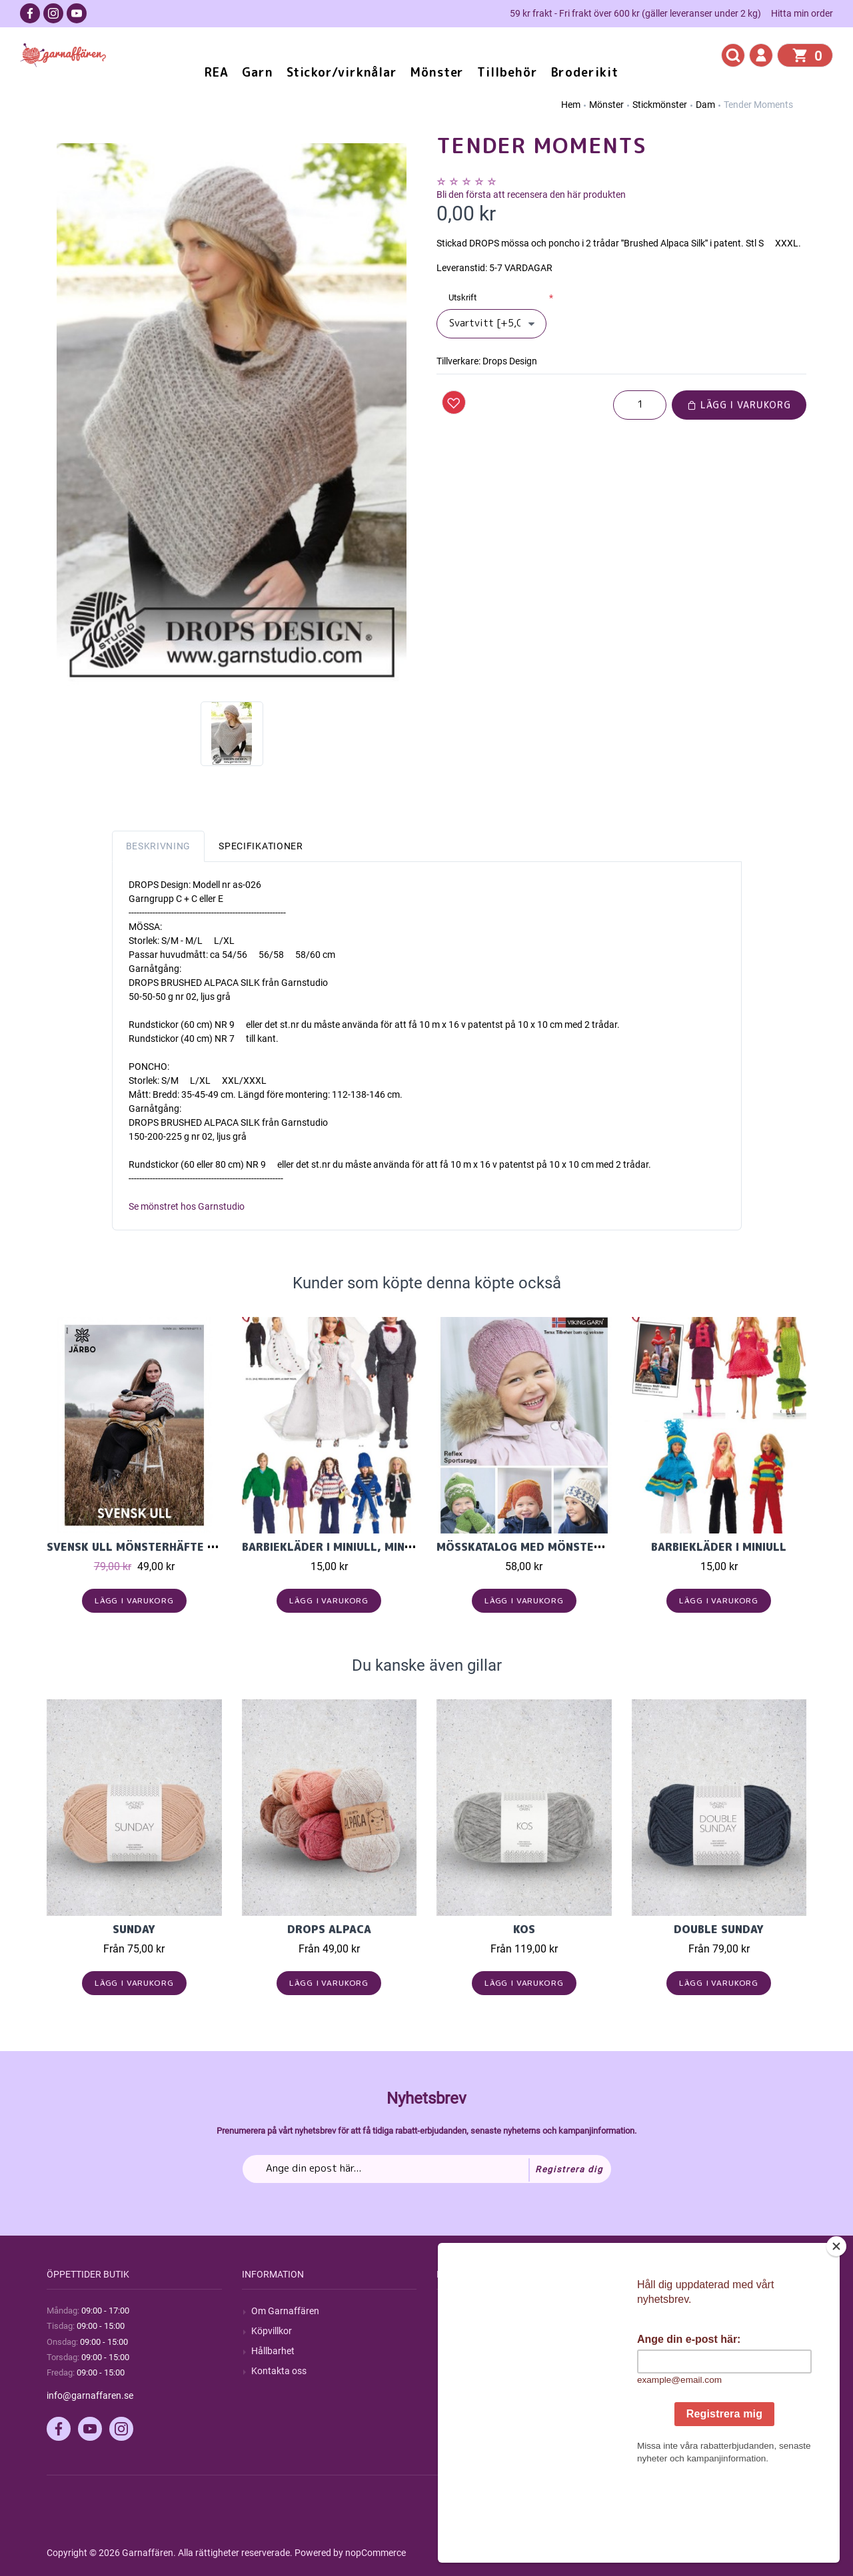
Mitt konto (662, 2311)
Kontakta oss (279, 2370)
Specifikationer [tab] (261, 846)
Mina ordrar (665, 2331)
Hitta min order (802, 13)
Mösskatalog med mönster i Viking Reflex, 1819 (582, 1546)
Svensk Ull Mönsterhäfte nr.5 (140, 1546)
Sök (453, 2311)
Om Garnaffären (285, 2311)
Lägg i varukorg (739, 404)
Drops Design (509, 361)
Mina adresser (670, 2351)
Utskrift (462, 297)
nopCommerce (375, 2552)
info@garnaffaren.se (90, 2395)
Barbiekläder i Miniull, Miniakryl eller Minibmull (393, 1546)
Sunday (134, 1929)
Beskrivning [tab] (158, 846)
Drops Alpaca (329, 1929)
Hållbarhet (273, 2351)
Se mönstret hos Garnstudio (187, 1206)
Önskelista (662, 2391)
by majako (784, 2552)
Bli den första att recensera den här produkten (531, 194)
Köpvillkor (271, 2331)
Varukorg (660, 2370)
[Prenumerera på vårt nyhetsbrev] (427, 2169)
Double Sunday (719, 1929)
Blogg (458, 2331)
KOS (524, 1929)
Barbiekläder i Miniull (718, 1546)
